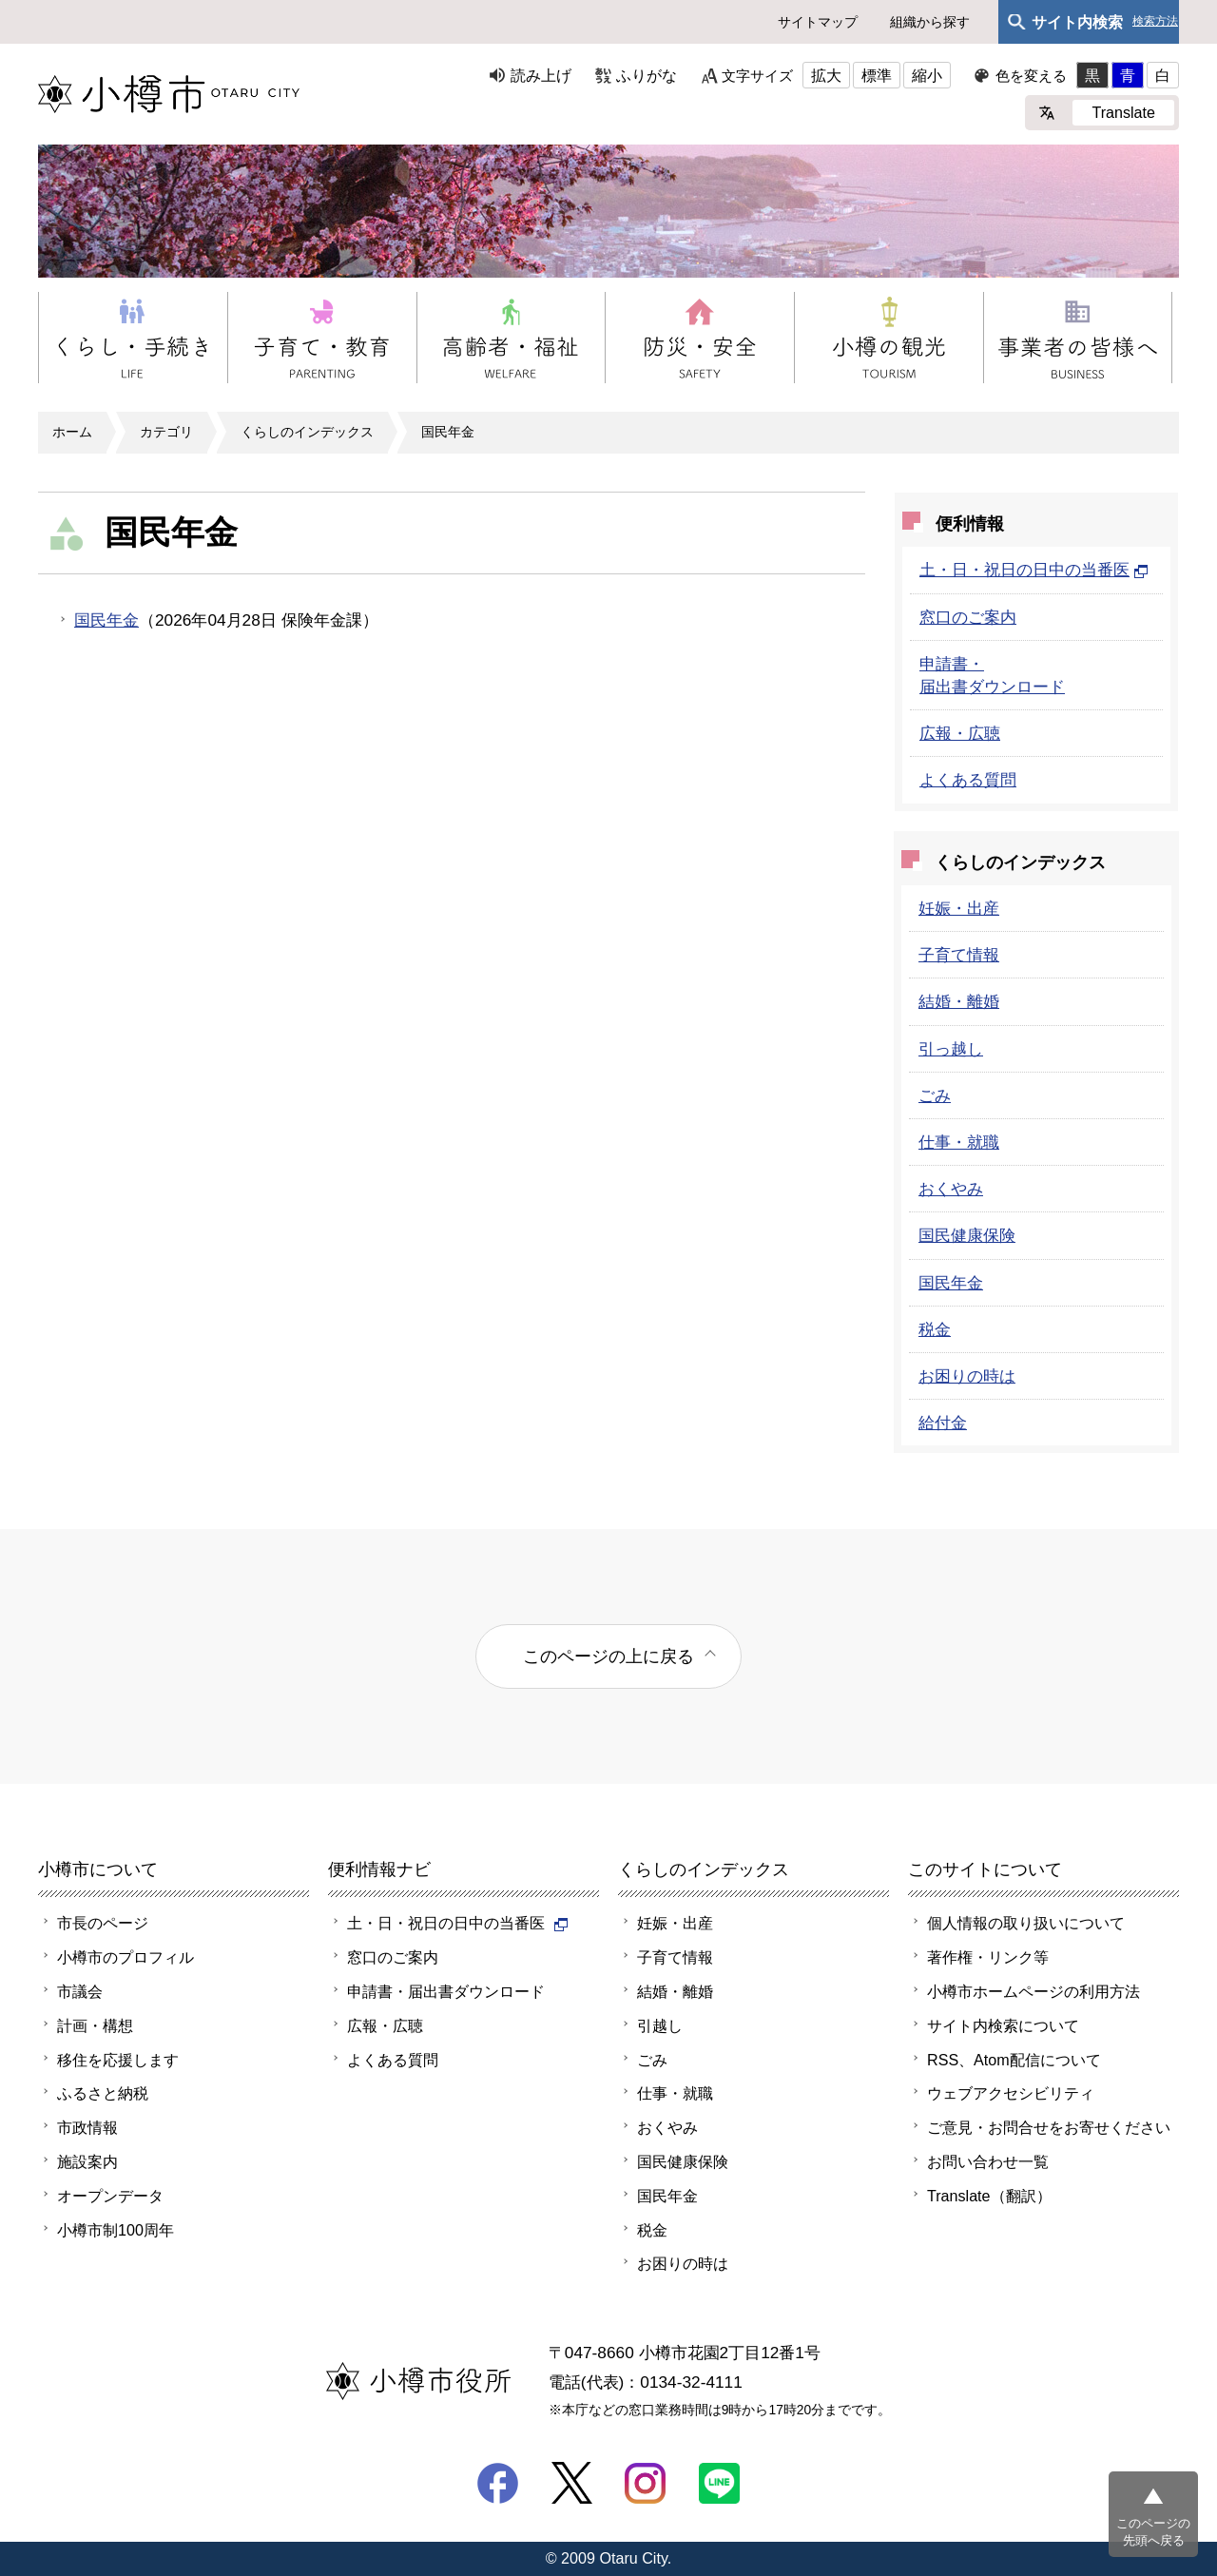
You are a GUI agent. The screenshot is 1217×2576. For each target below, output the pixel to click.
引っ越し (950, 1048)
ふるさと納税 (102, 2092)
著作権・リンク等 (988, 1957)
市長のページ (102, 1922)
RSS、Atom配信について (1014, 2059)
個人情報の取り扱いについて (1026, 1922)
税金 (934, 1329)
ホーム (72, 431)
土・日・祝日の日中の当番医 (1034, 569)
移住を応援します (118, 2059)
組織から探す (930, 21)
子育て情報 (958, 954)
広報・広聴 (959, 733)
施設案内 (87, 2161)
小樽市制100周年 (115, 2229)
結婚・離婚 (958, 1001)
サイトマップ (818, 21)
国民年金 (447, 431)
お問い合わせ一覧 (988, 2161)
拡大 (826, 75)
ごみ (934, 1095)
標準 (876, 75)
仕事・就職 (958, 1142)
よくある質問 (967, 779)
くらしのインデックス (307, 431)
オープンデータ (110, 2195)
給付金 (942, 1422)
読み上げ (541, 75)
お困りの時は (966, 1375)
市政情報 (87, 2127)
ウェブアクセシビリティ (1010, 2092)
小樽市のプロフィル (125, 1957)
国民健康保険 (966, 1235)
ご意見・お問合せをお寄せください (1048, 2127)
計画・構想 (95, 2025)
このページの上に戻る (608, 1656)
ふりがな (646, 75)
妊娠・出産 (958, 908)
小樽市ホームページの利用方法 (1033, 1991)
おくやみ (950, 1188)
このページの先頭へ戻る (1153, 2531)
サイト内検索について (1003, 2025)
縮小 (927, 75)
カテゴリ (166, 431)
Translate (1123, 112)
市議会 (80, 1991)
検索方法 (1155, 21)
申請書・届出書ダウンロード (446, 1991)
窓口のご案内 (967, 617)
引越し (660, 2025)
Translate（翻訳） (989, 2195)
